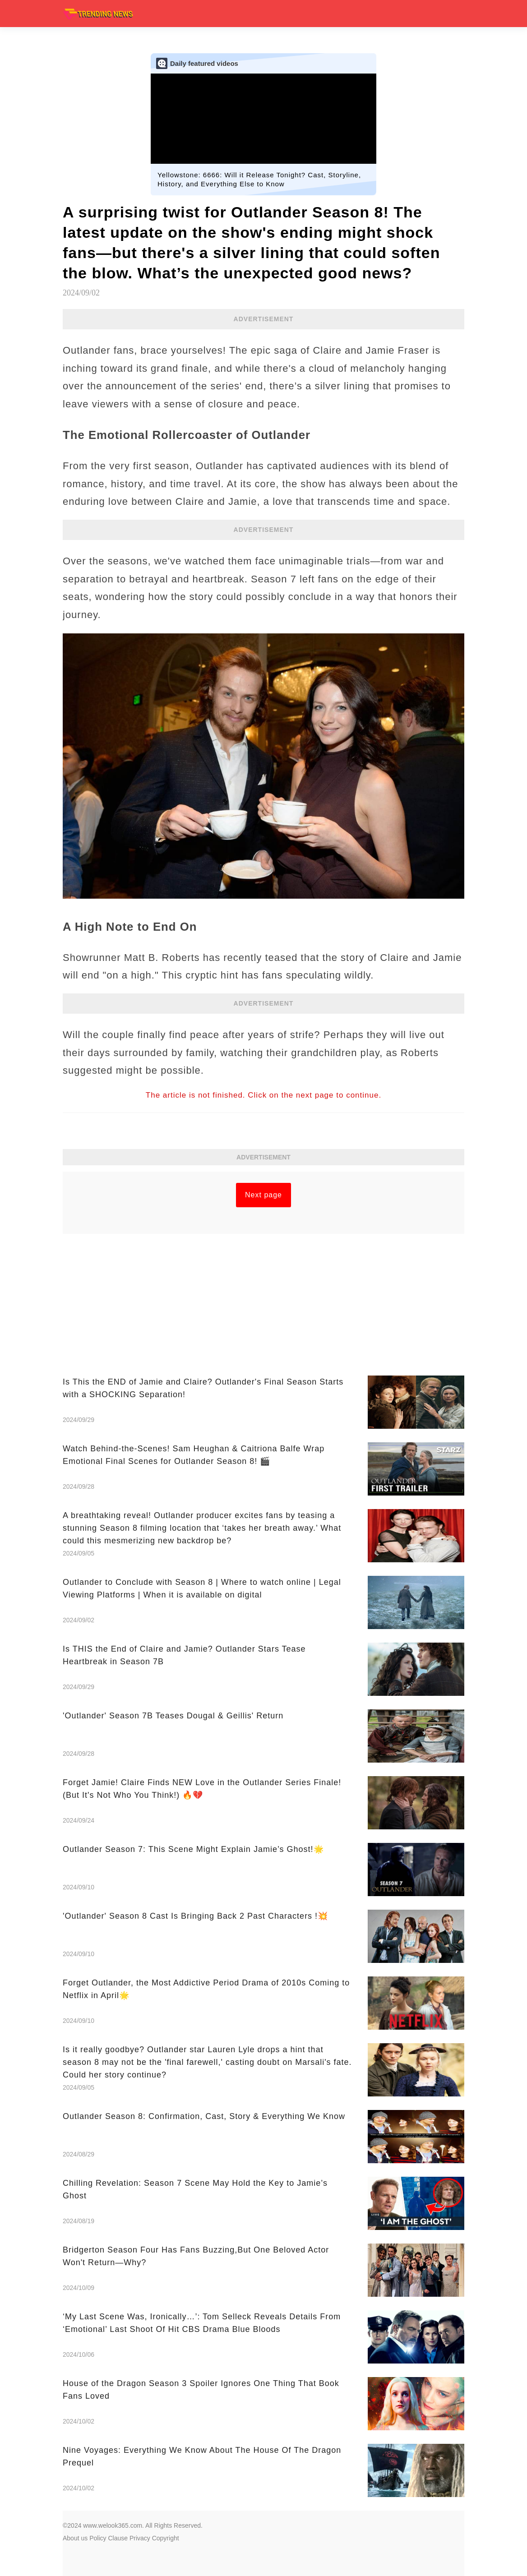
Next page (263, 1195)
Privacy (139, 2538)
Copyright (165, 2538)
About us (75, 2538)
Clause (118, 2538)
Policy (97, 2538)
